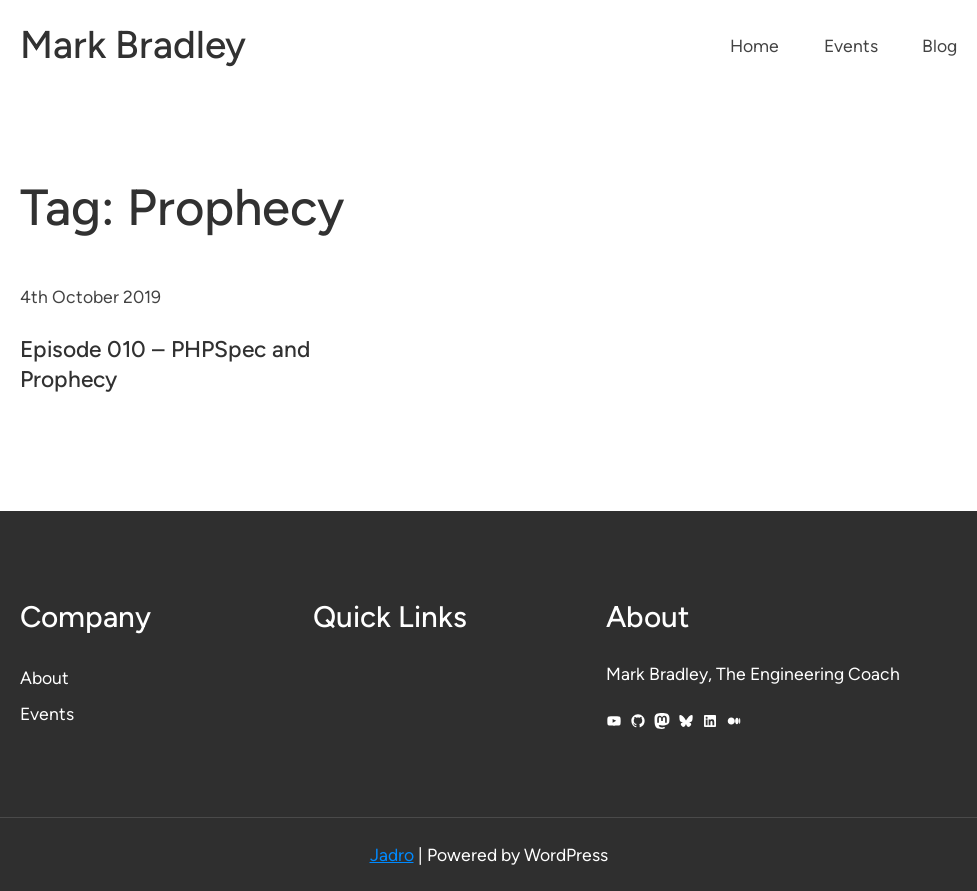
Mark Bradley (133, 44)
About (44, 677)
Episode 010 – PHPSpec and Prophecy (165, 364)
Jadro (392, 854)
